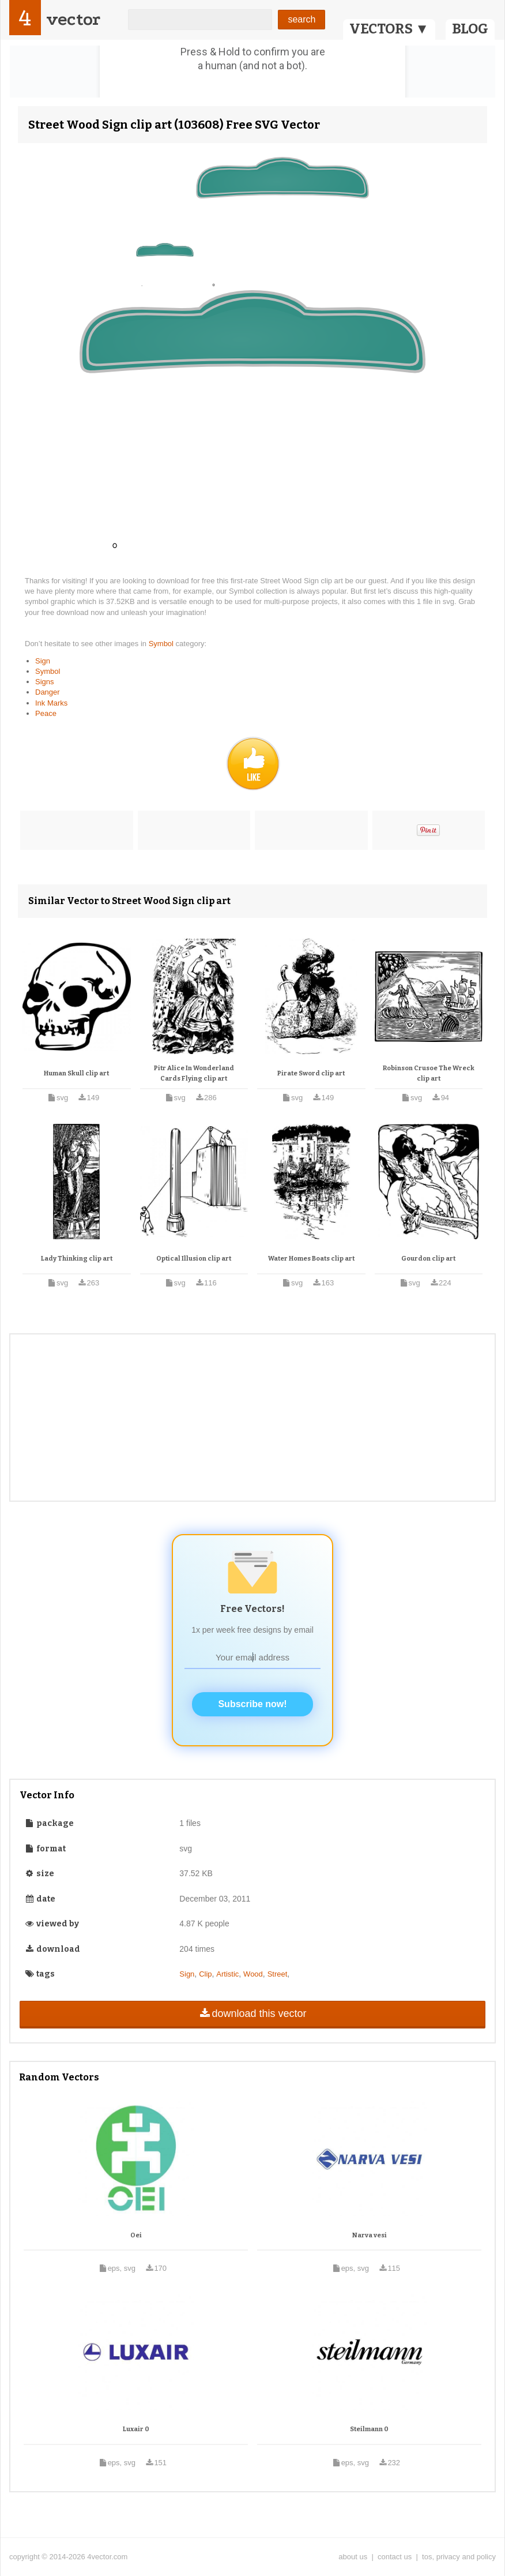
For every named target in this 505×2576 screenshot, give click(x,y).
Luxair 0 (136, 2429)
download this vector (252, 2013)
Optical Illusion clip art (193, 1258)
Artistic (227, 1974)
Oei (136, 2235)
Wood (253, 1974)
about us (352, 2556)
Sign (42, 661)
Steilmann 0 (369, 2429)
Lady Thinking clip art (76, 1258)
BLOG (470, 29)
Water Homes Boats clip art (311, 1258)
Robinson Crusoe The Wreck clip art (428, 1073)
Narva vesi (369, 2235)
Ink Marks (51, 703)
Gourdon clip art (428, 1258)
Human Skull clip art (76, 1073)
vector (73, 19)
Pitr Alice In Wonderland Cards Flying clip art (194, 1073)
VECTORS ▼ (389, 29)
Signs (44, 681)
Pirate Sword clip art (311, 1073)
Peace (45, 713)
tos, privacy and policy (459, 2556)
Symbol (162, 643)
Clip (205, 1974)
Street (277, 1974)
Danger (47, 692)
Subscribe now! (252, 1704)
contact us (395, 2556)
